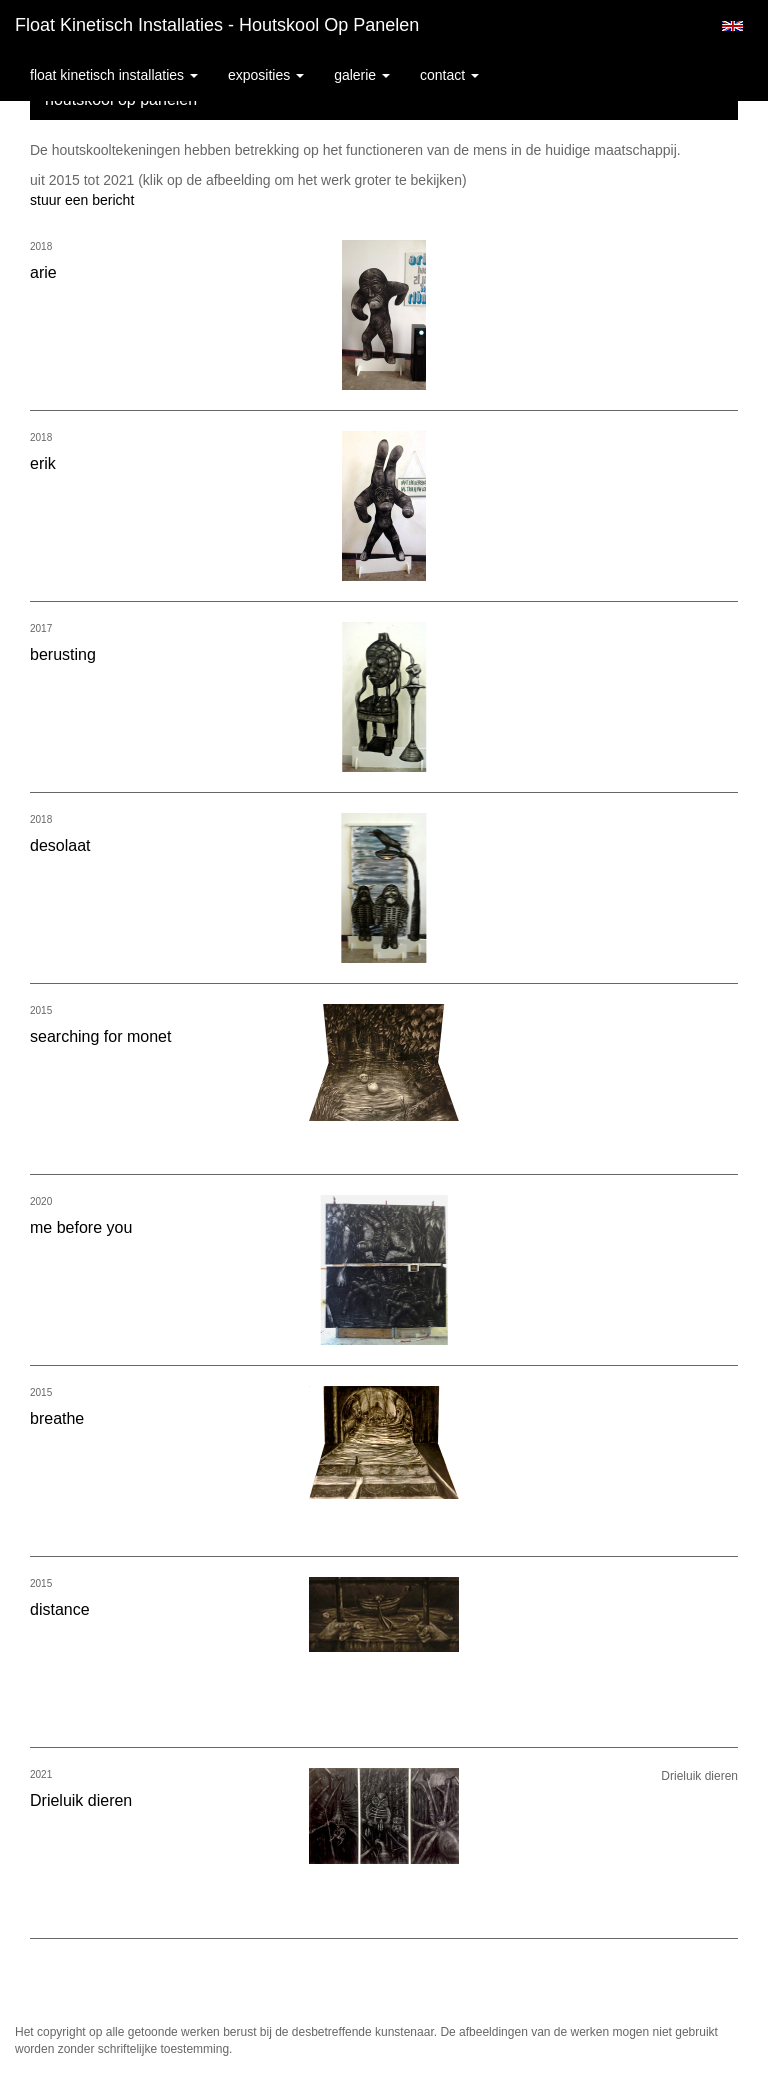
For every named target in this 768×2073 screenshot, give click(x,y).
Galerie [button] (362, 75)
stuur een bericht (82, 200)
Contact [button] (449, 75)
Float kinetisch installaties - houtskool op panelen (217, 25)
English (732, 26)
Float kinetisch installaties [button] (114, 75)
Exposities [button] (266, 75)
